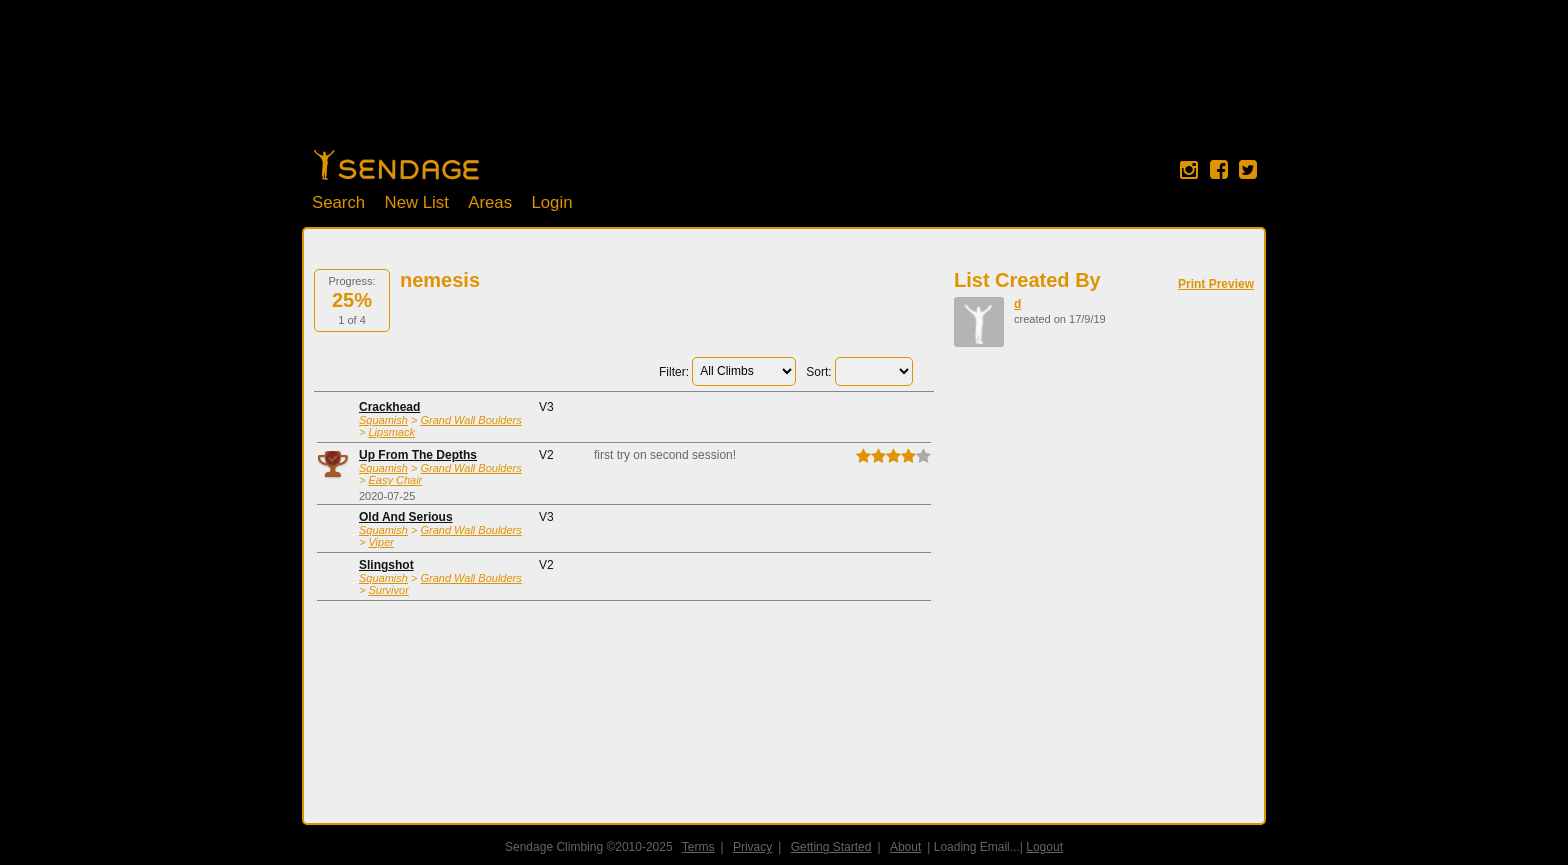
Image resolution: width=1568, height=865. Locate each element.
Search (338, 202)
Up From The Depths (418, 455)
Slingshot (386, 565)
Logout (1044, 847)
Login (551, 202)
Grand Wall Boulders (470, 420)
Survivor (388, 590)
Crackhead (389, 407)
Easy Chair (395, 480)
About (905, 847)
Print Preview (1216, 284)
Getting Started (831, 847)
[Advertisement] (784, 85)
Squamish (383, 420)
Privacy (752, 847)
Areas (490, 202)
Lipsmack (391, 432)
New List (417, 202)
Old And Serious (406, 517)
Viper (380, 542)
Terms (698, 847)
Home (396, 165)
